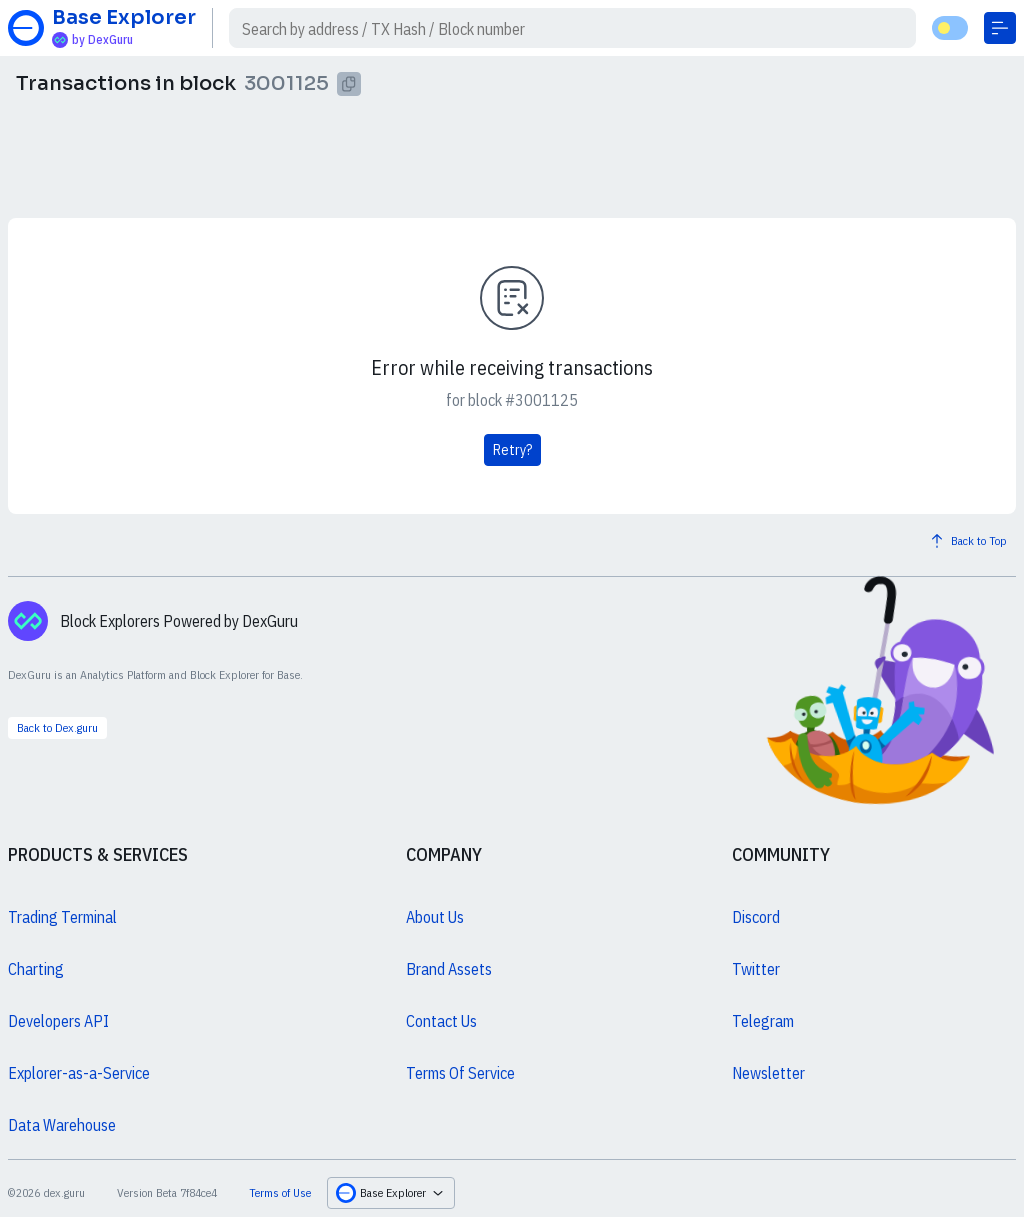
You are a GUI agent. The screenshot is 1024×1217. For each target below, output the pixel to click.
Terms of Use (280, 1192)
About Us (435, 917)
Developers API (58, 1021)
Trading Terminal (62, 917)
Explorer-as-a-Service (79, 1073)
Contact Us (441, 1021)
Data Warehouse (62, 1125)
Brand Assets (449, 969)
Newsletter (768, 1073)
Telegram (763, 1021)
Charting (36, 969)
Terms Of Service (460, 1073)
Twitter (756, 969)
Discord (756, 917)
